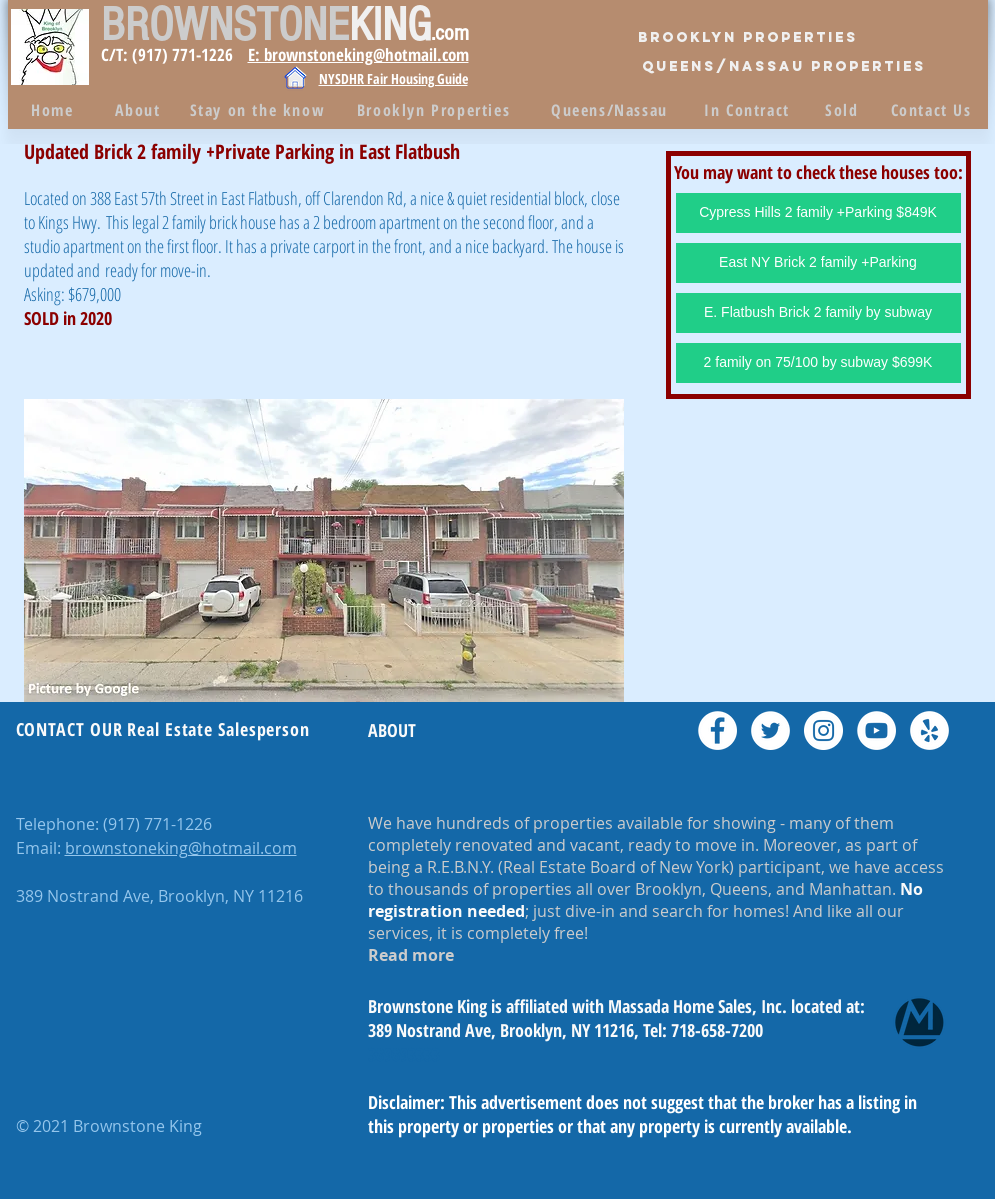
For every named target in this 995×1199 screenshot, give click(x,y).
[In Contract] (749, 110)
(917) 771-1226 (157, 824)
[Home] (55, 110)
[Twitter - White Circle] (770, 730)
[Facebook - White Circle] (717, 730)
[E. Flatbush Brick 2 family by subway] (818, 313)
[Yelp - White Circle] (929, 730)
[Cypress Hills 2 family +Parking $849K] (818, 213)
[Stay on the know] (260, 110)
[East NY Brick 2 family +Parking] (818, 263)
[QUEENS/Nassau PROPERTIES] (784, 67)
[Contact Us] (933, 110)
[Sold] (844, 110)
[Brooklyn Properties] (748, 38)
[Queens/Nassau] (612, 110)
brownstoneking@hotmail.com (181, 848)
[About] (140, 110)
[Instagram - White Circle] (823, 730)
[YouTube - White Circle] (876, 730)
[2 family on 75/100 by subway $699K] (818, 363)
